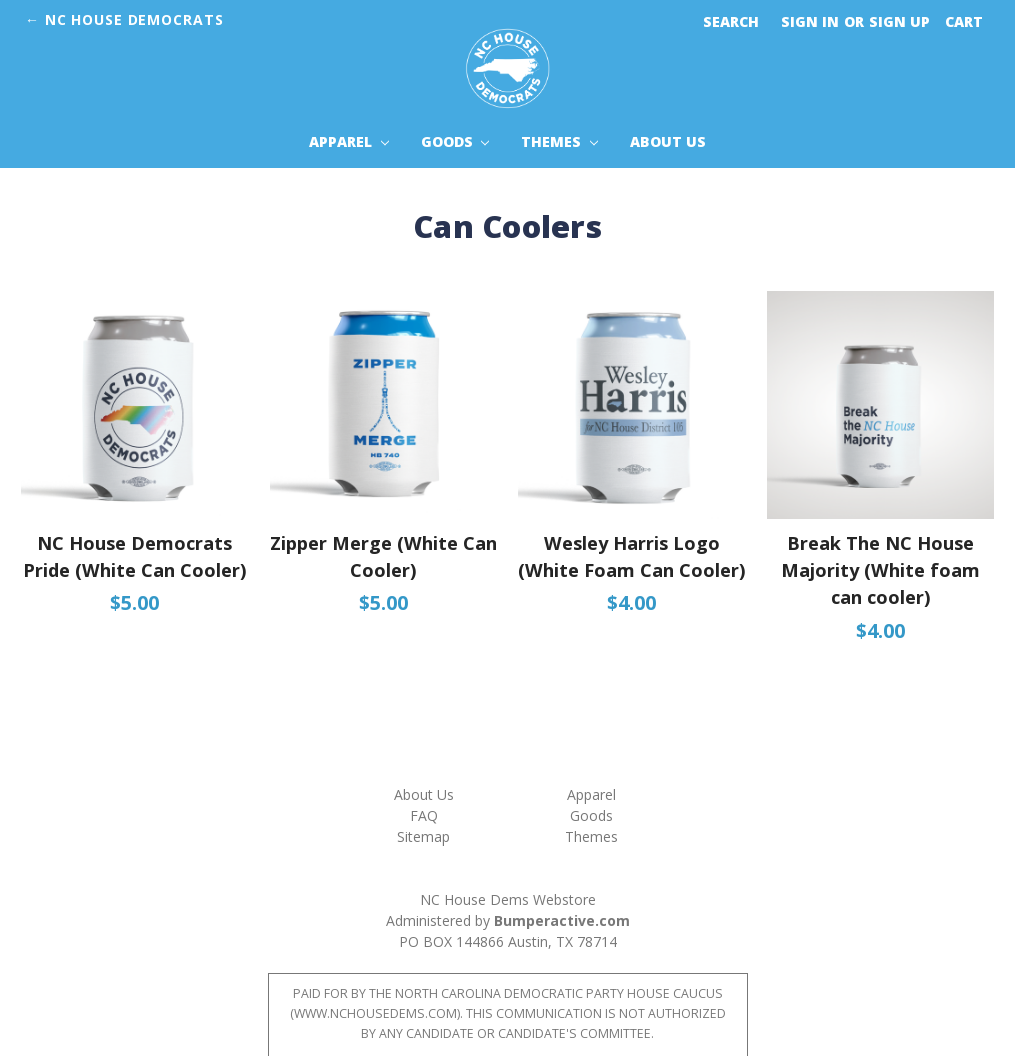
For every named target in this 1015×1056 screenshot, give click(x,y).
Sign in (810, 21)
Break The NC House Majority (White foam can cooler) (880, 570)
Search (731, 21)
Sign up (899, 21)
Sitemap (423, 836)
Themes (559, 141)
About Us (668, 141)
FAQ (424, 815)
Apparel (349, 141)
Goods (455, 141)
